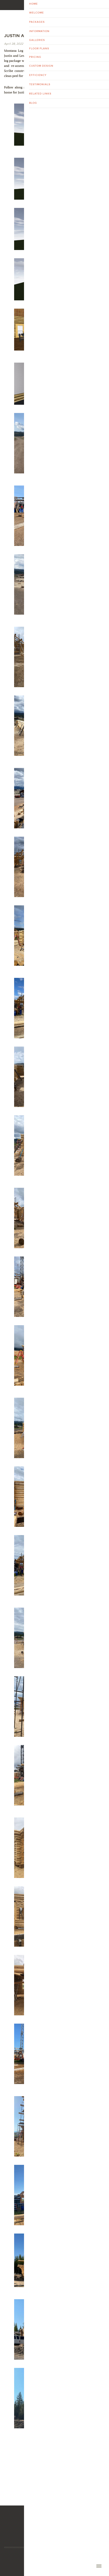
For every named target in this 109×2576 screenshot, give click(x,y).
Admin (81, 2555)
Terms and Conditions (60, 2566)
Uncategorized (54, 2460)
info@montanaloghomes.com (59, 2539)
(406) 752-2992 (59, 2530)
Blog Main (54, 2475)
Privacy (39, 2566)
